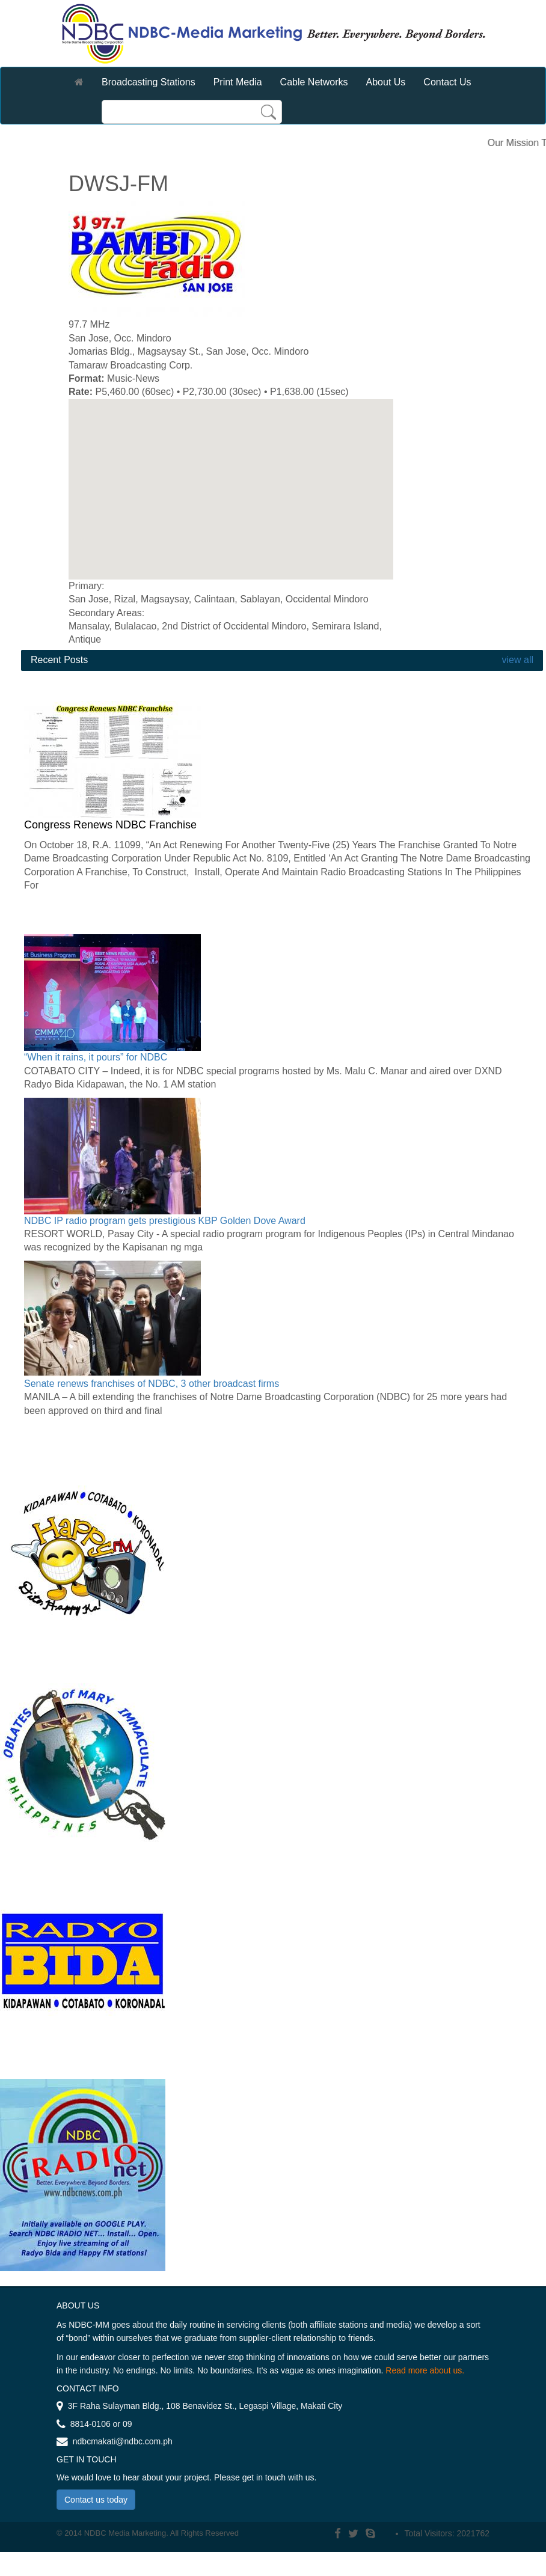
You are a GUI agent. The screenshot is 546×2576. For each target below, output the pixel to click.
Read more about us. (424, 2370)
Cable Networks (314, 82)
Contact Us (447, 82)
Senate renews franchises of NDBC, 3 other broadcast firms (151, 1383)
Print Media (237, 82)
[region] (231, 489)
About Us (386, 82)
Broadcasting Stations (148, 82)
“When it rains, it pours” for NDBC (95, 1057)
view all (516, 660)
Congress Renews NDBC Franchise (110, 825)
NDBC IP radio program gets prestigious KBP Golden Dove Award (164, 1221)
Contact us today (95, 2499)
